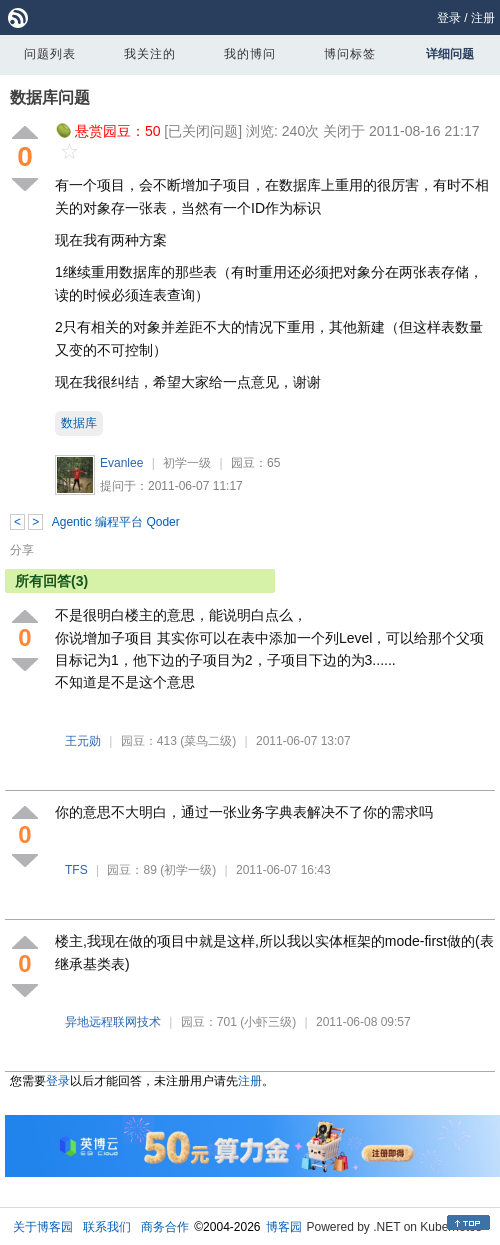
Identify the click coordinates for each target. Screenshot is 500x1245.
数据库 (79, 423)
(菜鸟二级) (208, 741)
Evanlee (121, 463)
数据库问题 (50, 97)
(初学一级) (188, 870)
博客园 (284, 1227)
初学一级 (187, 463)
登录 (449, 18)
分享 (22, 550)
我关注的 (150, 54)
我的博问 (250, 54)
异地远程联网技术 (113, 1022)
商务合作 (165, 1227)
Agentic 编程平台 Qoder (116, 522)
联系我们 (107, 1227)
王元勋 (83, 741)
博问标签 (350, 54)
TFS (76, 870)
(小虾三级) (268, 1022)
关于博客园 (43, 1227)
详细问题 (450, 54)
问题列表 (50, 54)
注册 (483, 18)
